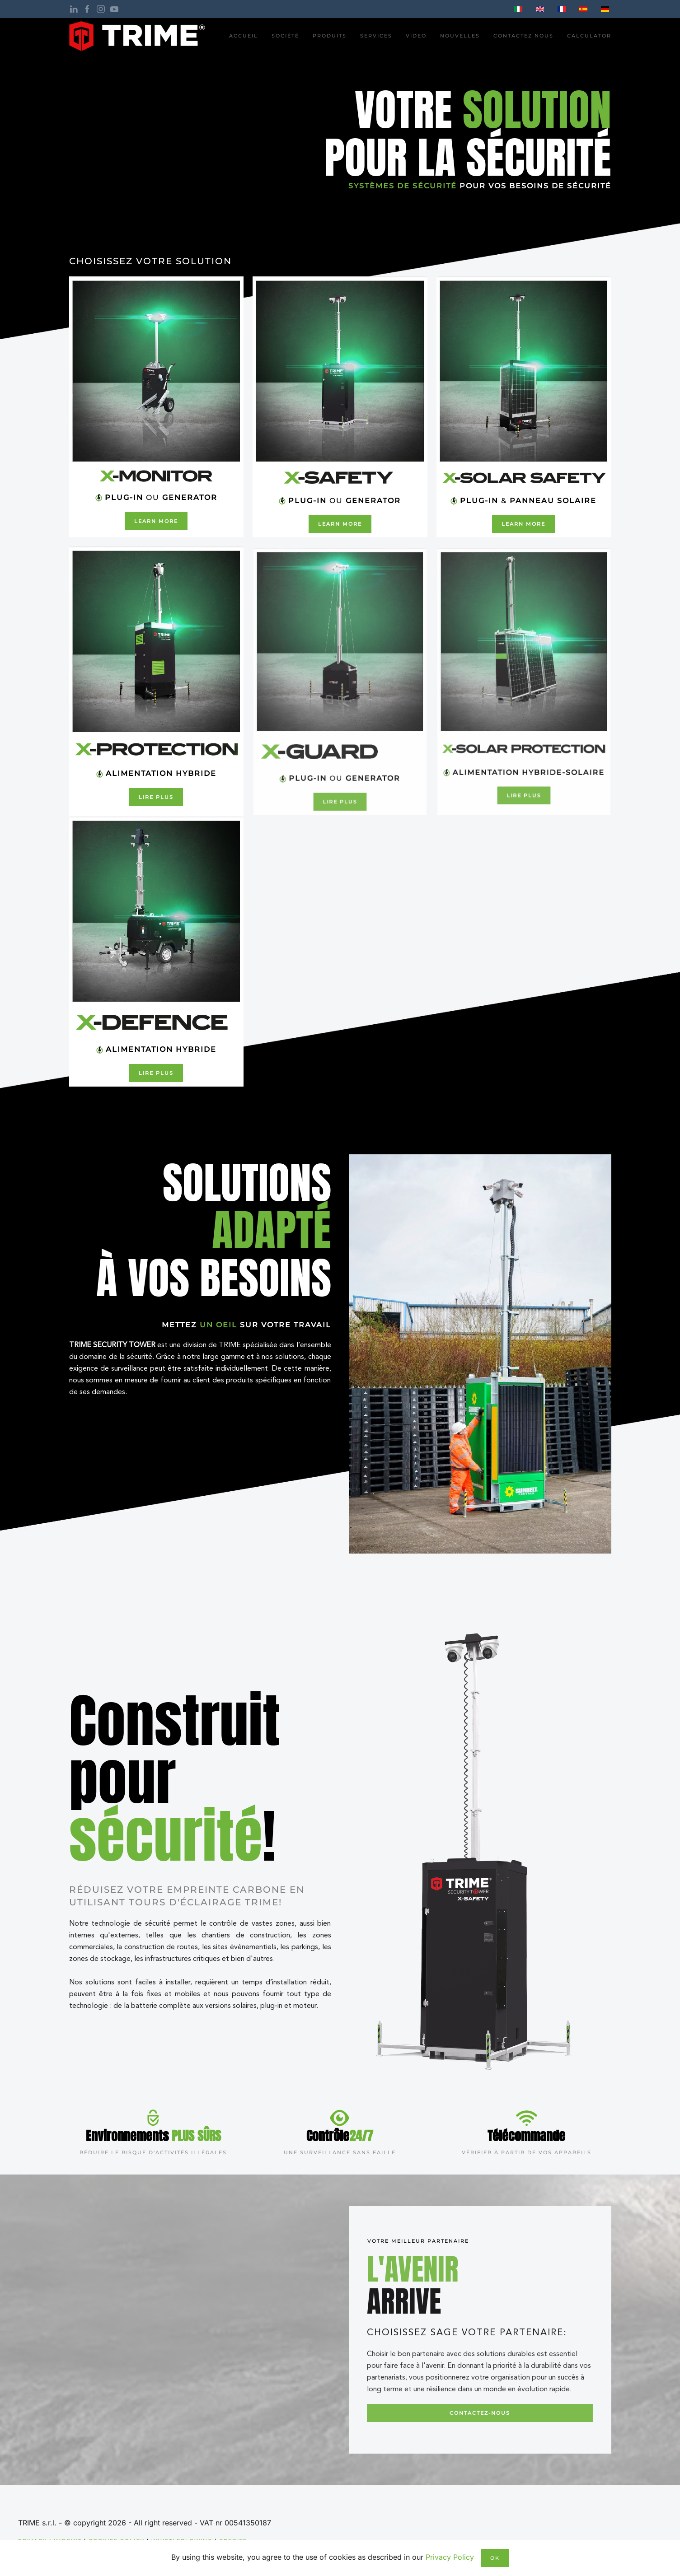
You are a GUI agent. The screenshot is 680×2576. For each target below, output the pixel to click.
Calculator (589, 36)
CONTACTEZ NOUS (523, 36)
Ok (495, 2558)
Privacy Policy (450, 2557)
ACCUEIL (243, 36)
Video (416, 36)
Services (376, 36)
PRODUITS (330, 36)
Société (285, 36)
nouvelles (460, 36)
